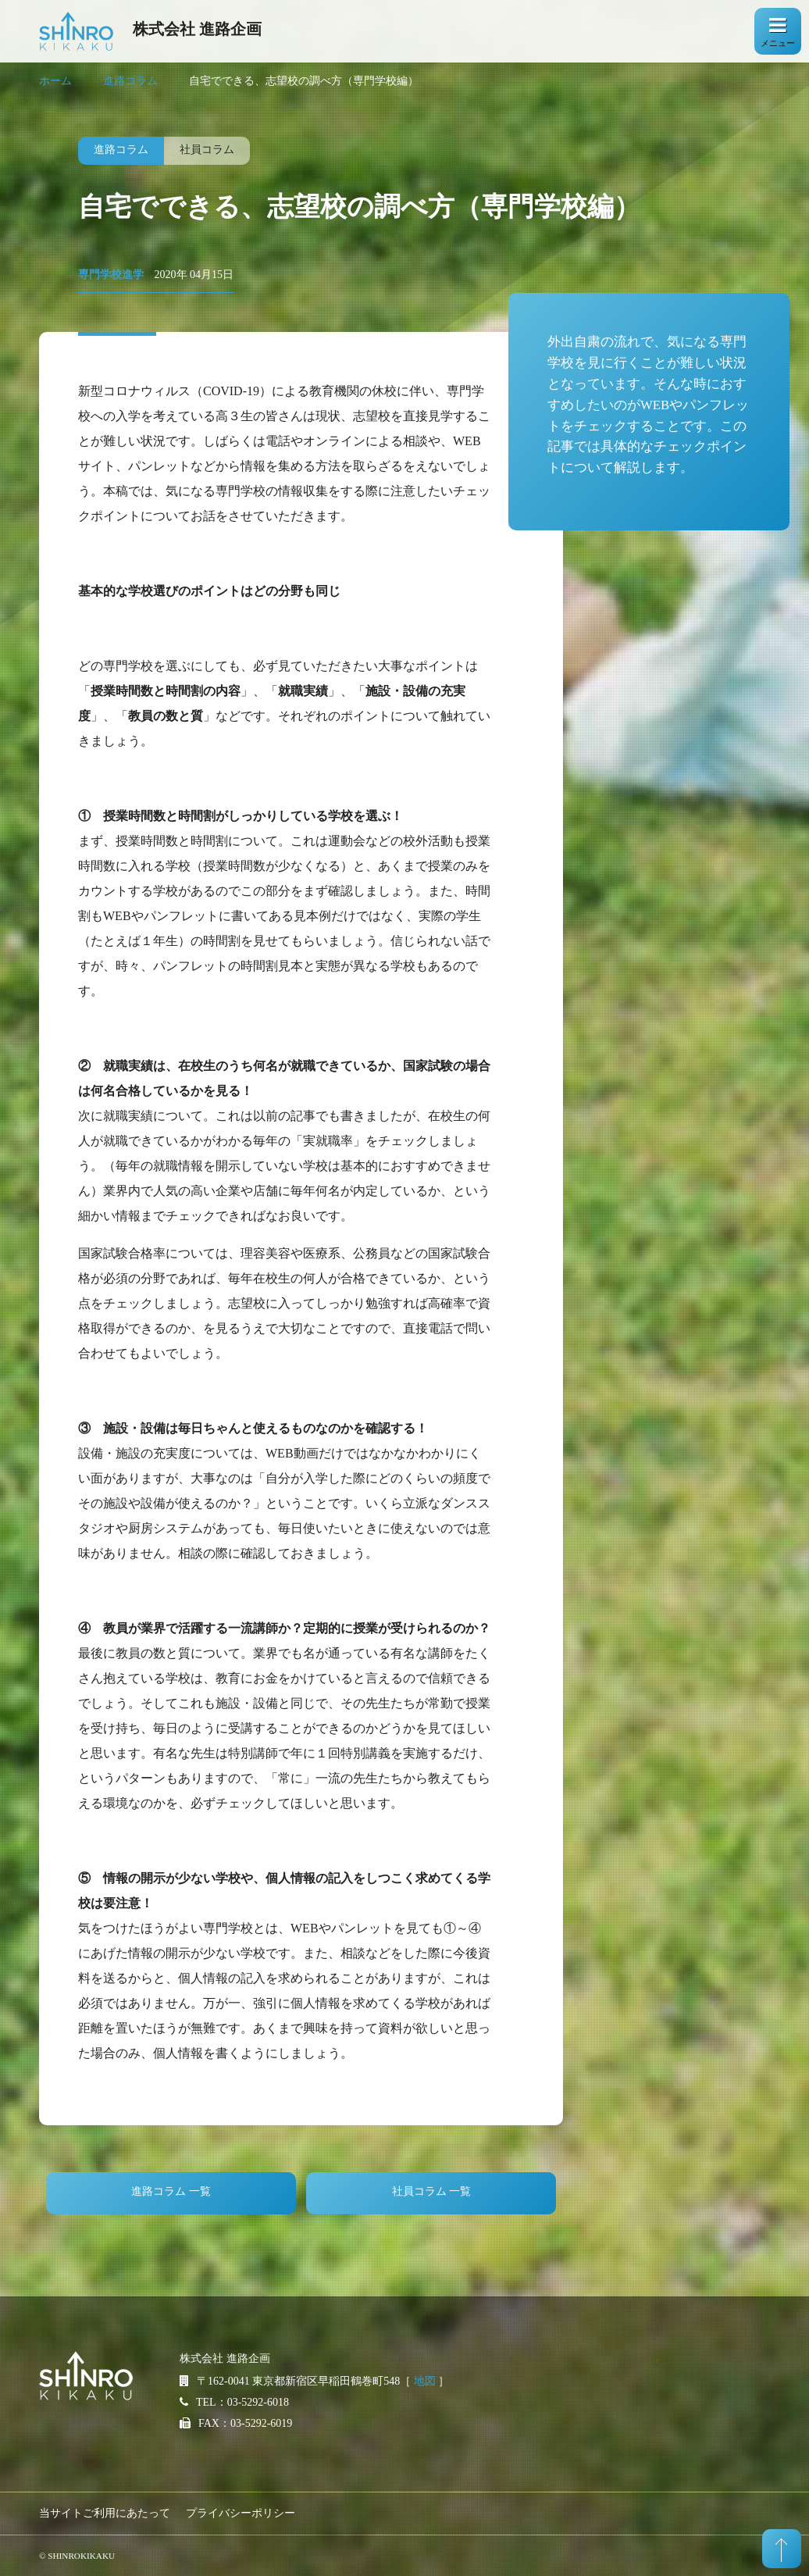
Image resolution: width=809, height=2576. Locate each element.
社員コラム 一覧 (432, 2191)
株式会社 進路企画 (197, 29)
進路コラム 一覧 (171, 2191)
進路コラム (130, 81)
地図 (425, 2381)
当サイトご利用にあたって (104, 2513)
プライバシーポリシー (240, 2513)
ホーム (55, 81)
